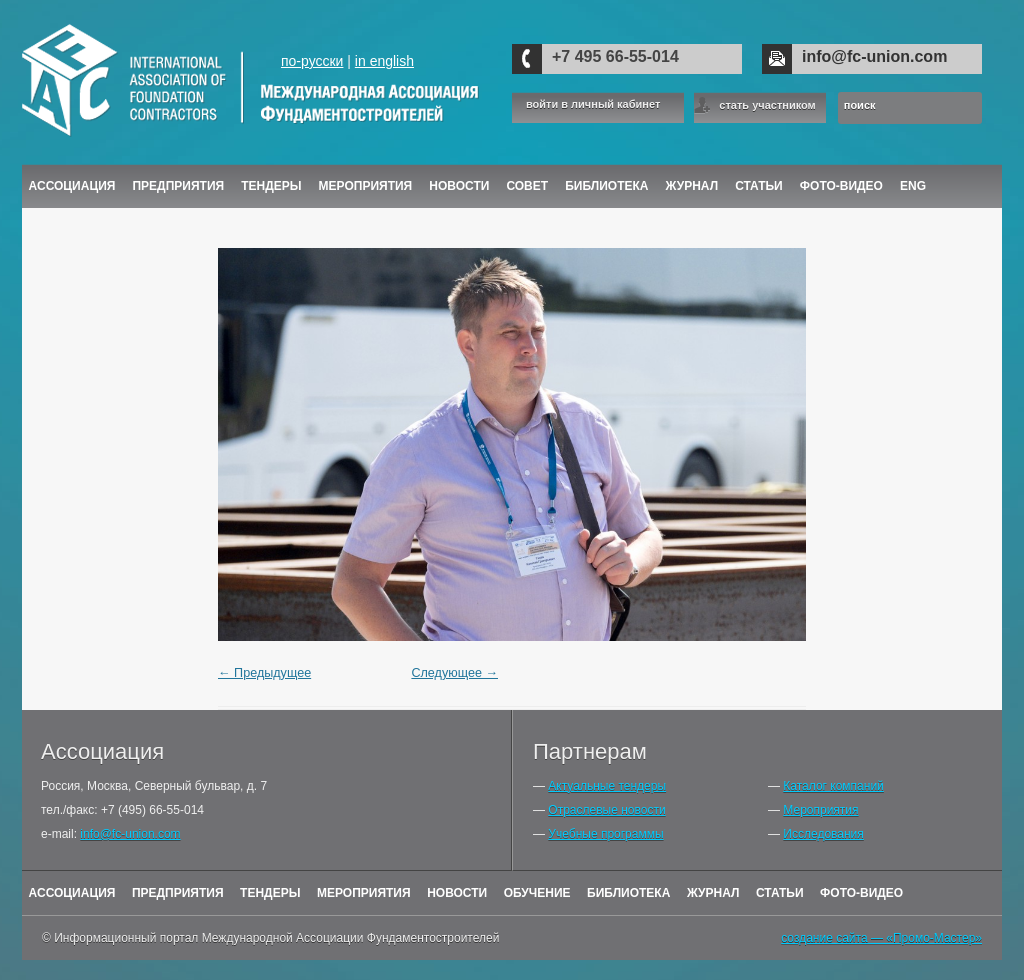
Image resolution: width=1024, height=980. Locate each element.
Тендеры (271, 186)
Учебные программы (605, 834)
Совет (527, 186)
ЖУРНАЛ (692, 186)
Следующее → (454, 673)
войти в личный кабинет (593, 104)
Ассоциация (72, 186)
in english (384, 61)
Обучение (537, 893)
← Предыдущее (264, 673)
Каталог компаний (833, 786)
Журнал (713, 893)
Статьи (759, 186)
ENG (913, 186)
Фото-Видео (841, 186)
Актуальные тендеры (607, 786)
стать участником (767, 105)
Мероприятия (366, 186)
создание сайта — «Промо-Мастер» (881, 938)
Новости (459, 186)
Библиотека (606, 186)
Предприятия (178, 186)
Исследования (823, 834)
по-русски (312, 61)
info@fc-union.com (874, 56)
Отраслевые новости (606, 810)
